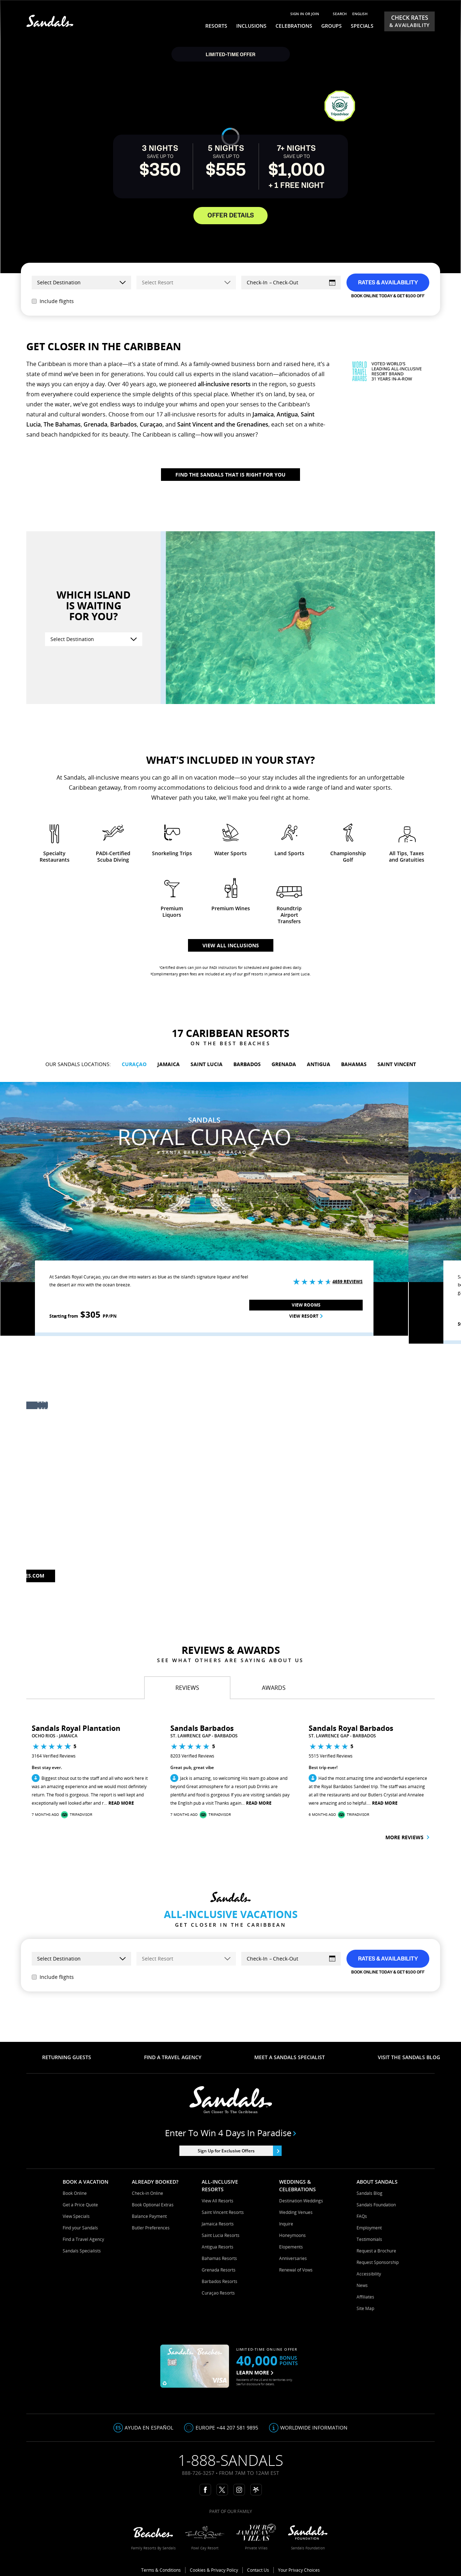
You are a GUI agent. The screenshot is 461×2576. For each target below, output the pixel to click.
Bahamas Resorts (219, 2258)
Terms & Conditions (161, 2570)
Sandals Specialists (82, 2251)
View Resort (305, 1316)
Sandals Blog (369, 2193)
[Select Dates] (291, 282)
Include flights (53, 301)
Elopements (291, 2247)
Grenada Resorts (219, 2270)
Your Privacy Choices (299, 2570)
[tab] (187, 1687)
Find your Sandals (80, 2228)
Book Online (75, 2193)
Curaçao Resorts (218, 2293)
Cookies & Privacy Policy (214, 2570)
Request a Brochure (376, 2251)
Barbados (123, 424)
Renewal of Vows (296, 2270)
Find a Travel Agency (83, 2239)
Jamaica (263, 414)
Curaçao (151, 424)
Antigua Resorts (217, 2247)
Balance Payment (149, 2216)
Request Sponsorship (378, 2262)
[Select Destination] (93, 639)
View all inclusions (230, 945)
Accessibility (369, 2274)
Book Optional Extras (153, 2205)
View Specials (76, 2216)
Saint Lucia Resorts (221, 2235)
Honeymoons (292, 2235)
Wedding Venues (296, 2212)
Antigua (287, 414)
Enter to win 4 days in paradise (230, 2133)
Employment (369, 2228)
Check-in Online (147, 2193)
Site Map (365, 2308)
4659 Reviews (347, 1281)
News (362, 2285)
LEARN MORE (254, 2372)
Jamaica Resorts (218, 2224)
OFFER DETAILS (230, 215)
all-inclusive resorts (224, 384)
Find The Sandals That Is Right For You (230, 474)
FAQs (362, 2216)
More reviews (407, 1837)
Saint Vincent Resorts (223, 2212)
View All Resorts (217, 2201)
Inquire (286, 2224)
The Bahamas (62, 424)
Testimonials (369, 2239)
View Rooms (306, 1305)
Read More (121, 1803)
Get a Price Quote (80, 2205)
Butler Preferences (151, 2228)
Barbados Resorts (219, 2281)
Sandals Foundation (376, 2205)
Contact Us (258, 2570)
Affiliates (365, 2297)
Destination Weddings (301, 2201)
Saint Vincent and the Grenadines (222, 424)
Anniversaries (293, 2258)
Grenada (95, 424)
